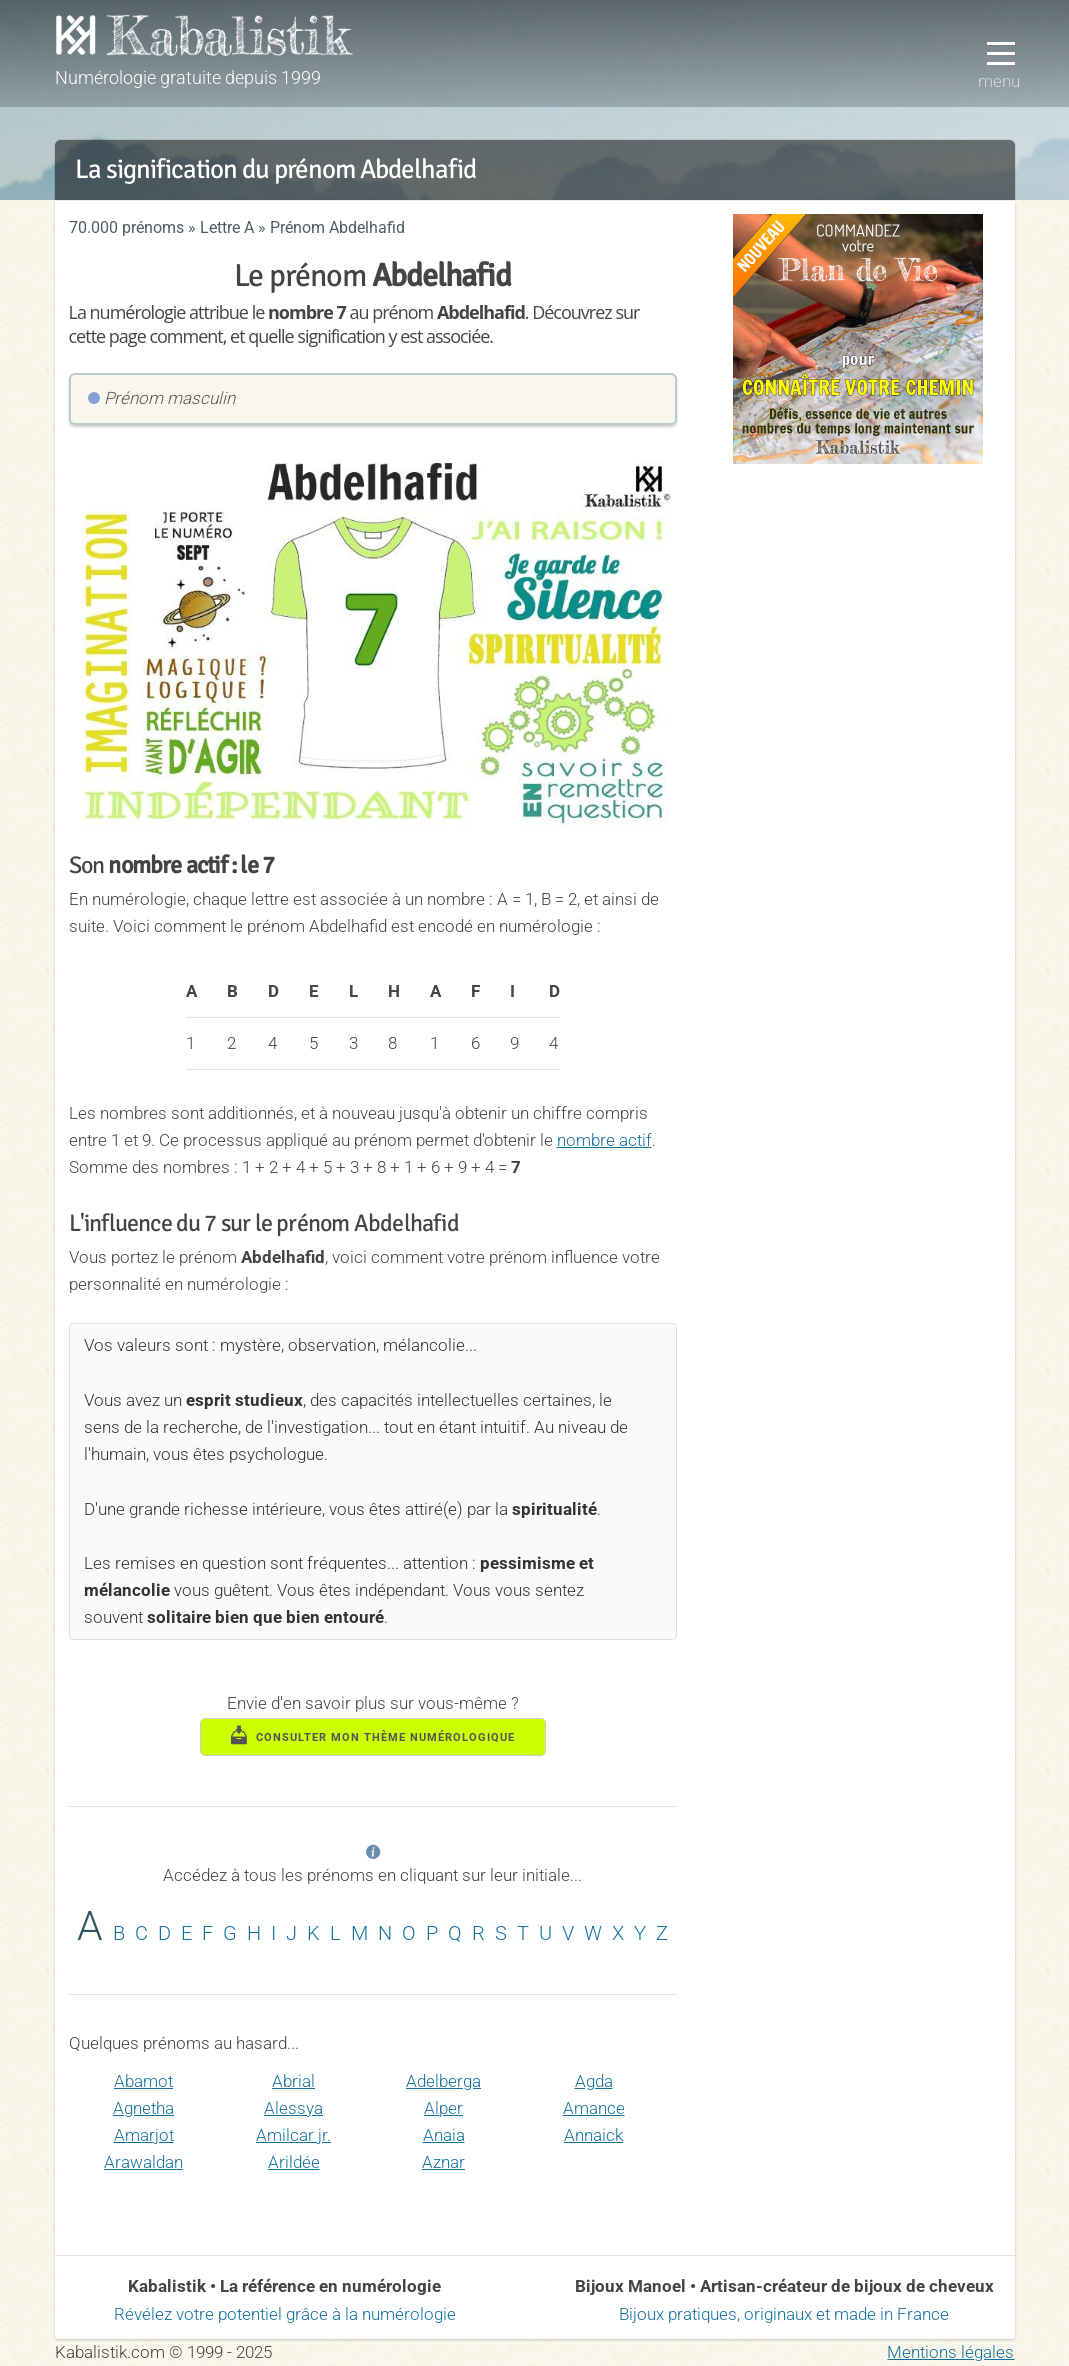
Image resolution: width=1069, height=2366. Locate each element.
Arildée (294, 2162)
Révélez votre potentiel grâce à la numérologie (285, 2314)
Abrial (293, 2081)
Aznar (443, 2162)
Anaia (444, 2135)
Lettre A (227, 227)
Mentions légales (950, 2352)
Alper (443, 2108)
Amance (594, 2108)
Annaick (593, 2135)
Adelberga (443, 2081)
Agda (594, 2081)
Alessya (293, 2108)
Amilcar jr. (293, 2135)
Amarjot (144, 2135)
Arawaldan (143, 2162)
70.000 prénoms (126, 227)
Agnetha (143, 2108)
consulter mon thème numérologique (373, 1735)
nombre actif (604, 1140)
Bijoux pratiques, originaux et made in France (784, 2314)
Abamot (143, 2081)
